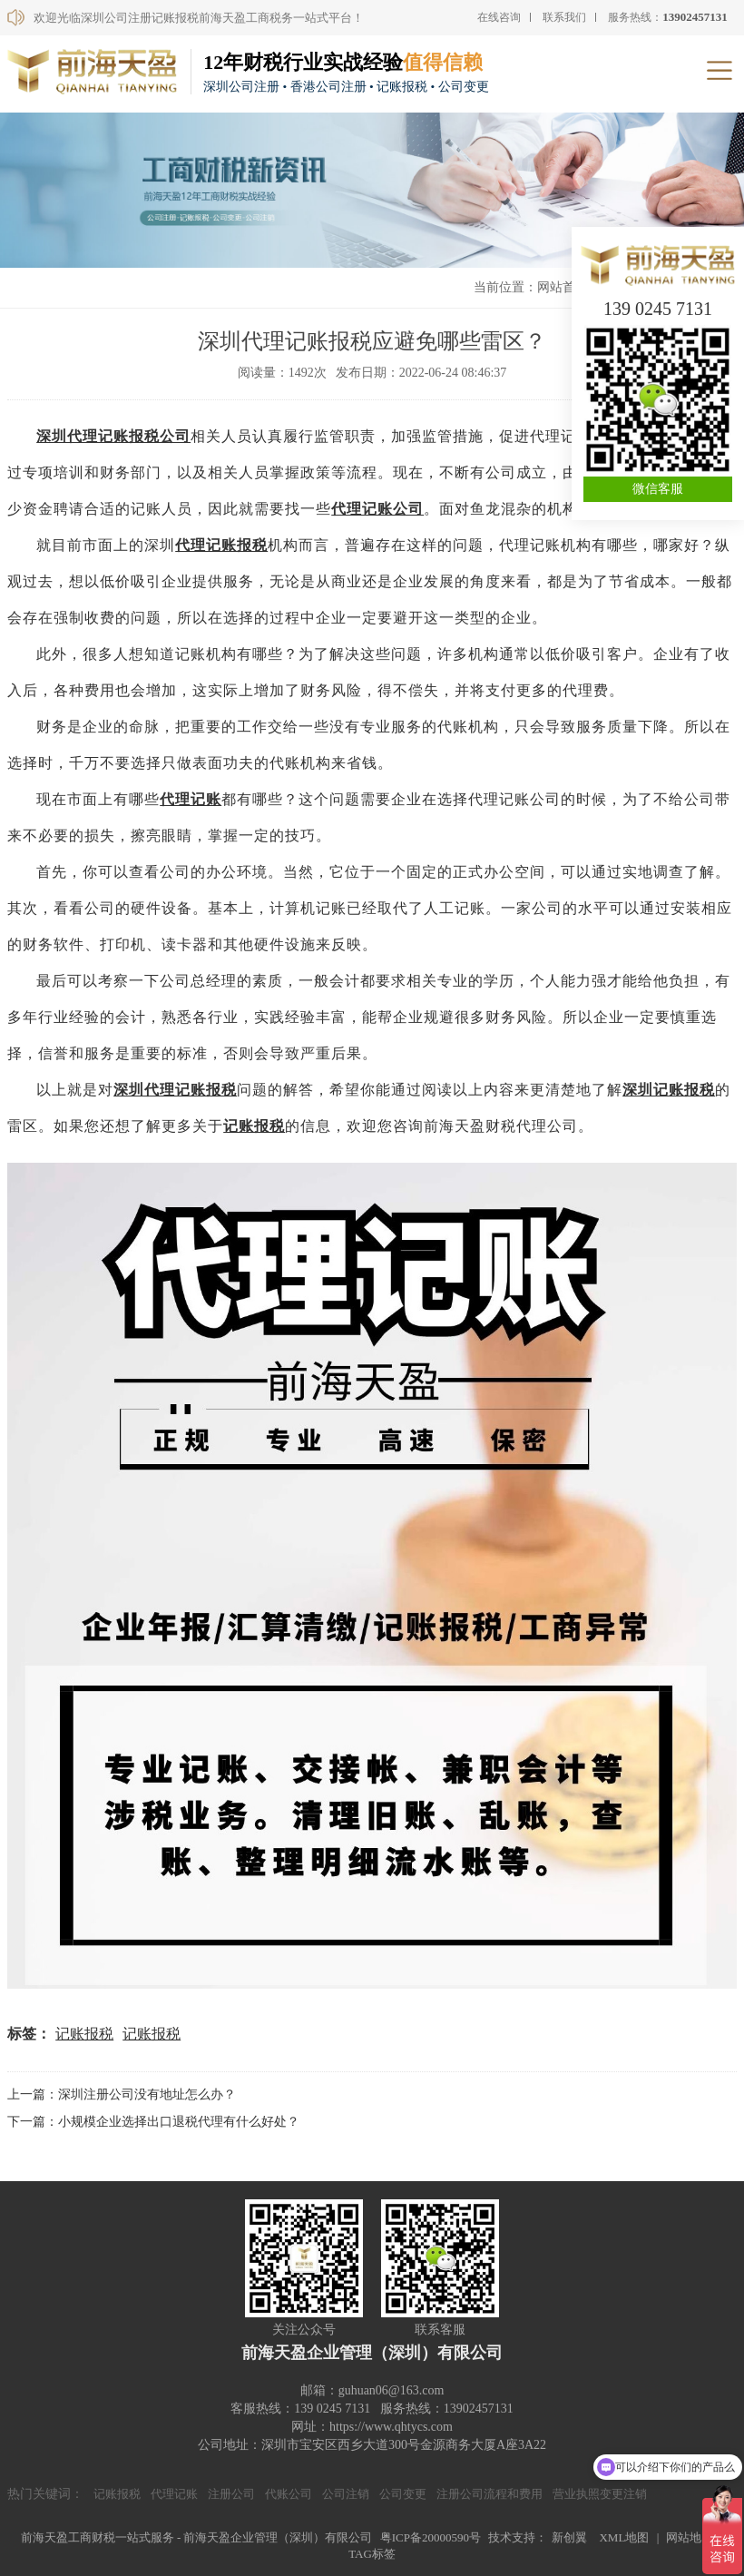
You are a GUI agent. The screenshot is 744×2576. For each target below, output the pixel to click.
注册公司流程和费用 (489, 2494)
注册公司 (231, 2494)
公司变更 (402, 2494)
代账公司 (288, 2494)
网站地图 (689, 2537)
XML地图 (624, 2537)
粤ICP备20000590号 (430, 2537)
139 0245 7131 (657, 309)
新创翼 (569, 2537)
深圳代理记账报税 (175, 1089)
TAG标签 (372, 2554)
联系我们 (564, 17)
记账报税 (254, 1126)
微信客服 (657, 489)
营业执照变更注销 (600, 2494)
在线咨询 (499, 17)
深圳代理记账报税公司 (113, 436)
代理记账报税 (221, 545)
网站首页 (562, 287)
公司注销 (345, 2494)
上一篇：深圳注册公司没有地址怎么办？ (121, 2094)
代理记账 (190, 799)
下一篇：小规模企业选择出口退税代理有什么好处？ (153, 2122)
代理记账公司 (377, 508)
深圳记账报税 (668, 1089)
